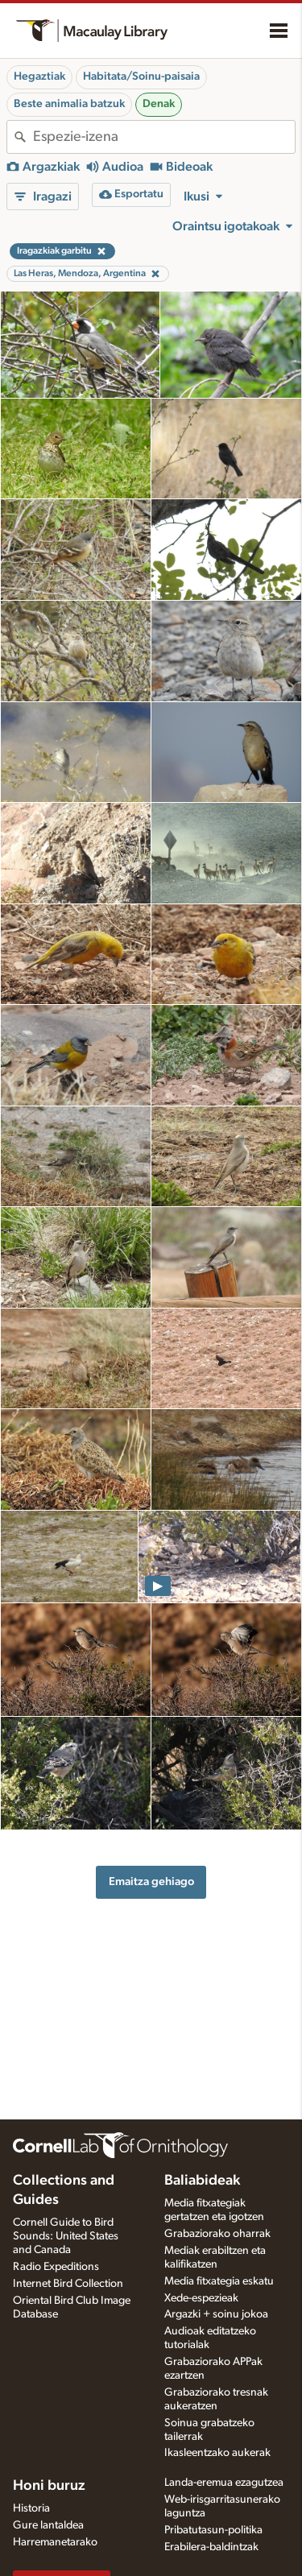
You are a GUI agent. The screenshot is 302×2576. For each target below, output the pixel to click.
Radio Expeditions (56, 2266)
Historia (31, 2508)
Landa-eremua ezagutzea (223, 2482)
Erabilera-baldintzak (211, 2547)
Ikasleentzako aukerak (217, 2452)
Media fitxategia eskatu (219, 2281)
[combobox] (164, 137)
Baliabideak (202, 2180)
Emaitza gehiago (151, 1881)
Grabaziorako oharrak (217, 2233)
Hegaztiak (39, 76)
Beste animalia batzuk (69, 104)
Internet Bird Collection (68, 2283)
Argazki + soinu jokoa (216, 2314)
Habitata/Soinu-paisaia (141, 76)
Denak (159, 104)
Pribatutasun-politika (213, 2530)
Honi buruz (49, 2486)
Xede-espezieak (201, 2298)
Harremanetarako (55, 2542)
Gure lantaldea (48, 2525)
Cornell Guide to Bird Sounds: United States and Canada (65, 2236)
